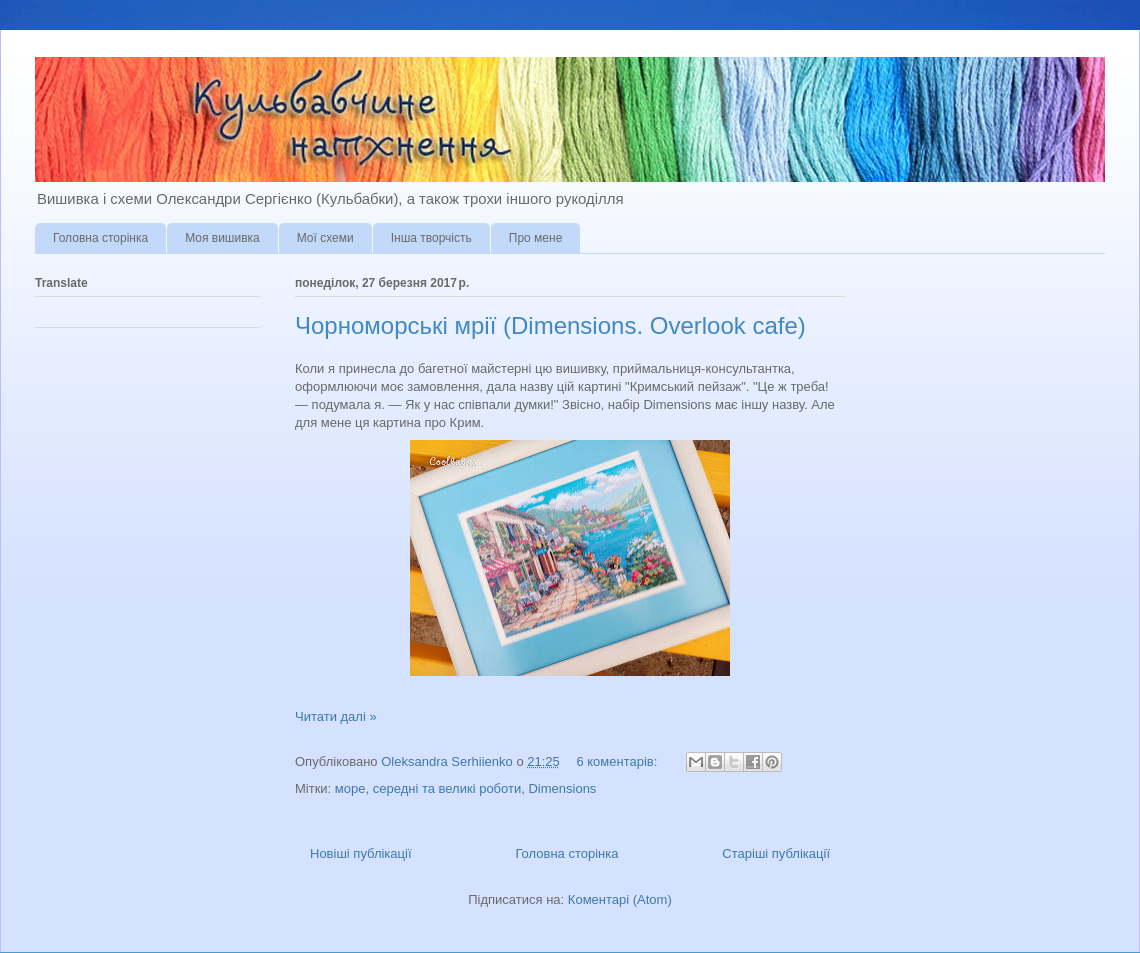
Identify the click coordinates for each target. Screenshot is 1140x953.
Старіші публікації (776, 853)
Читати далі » (336, 716)
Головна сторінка (100, 238)
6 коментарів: (618, 761)
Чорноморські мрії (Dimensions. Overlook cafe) (550, 325)
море (350, 788)
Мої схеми (325, 238)
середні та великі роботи (447, 788)
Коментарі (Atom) (620, 899)
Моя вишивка (222, 238)
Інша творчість (431, 238)
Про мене (536, 238)
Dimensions (562, 788)
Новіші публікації (361, 853)
